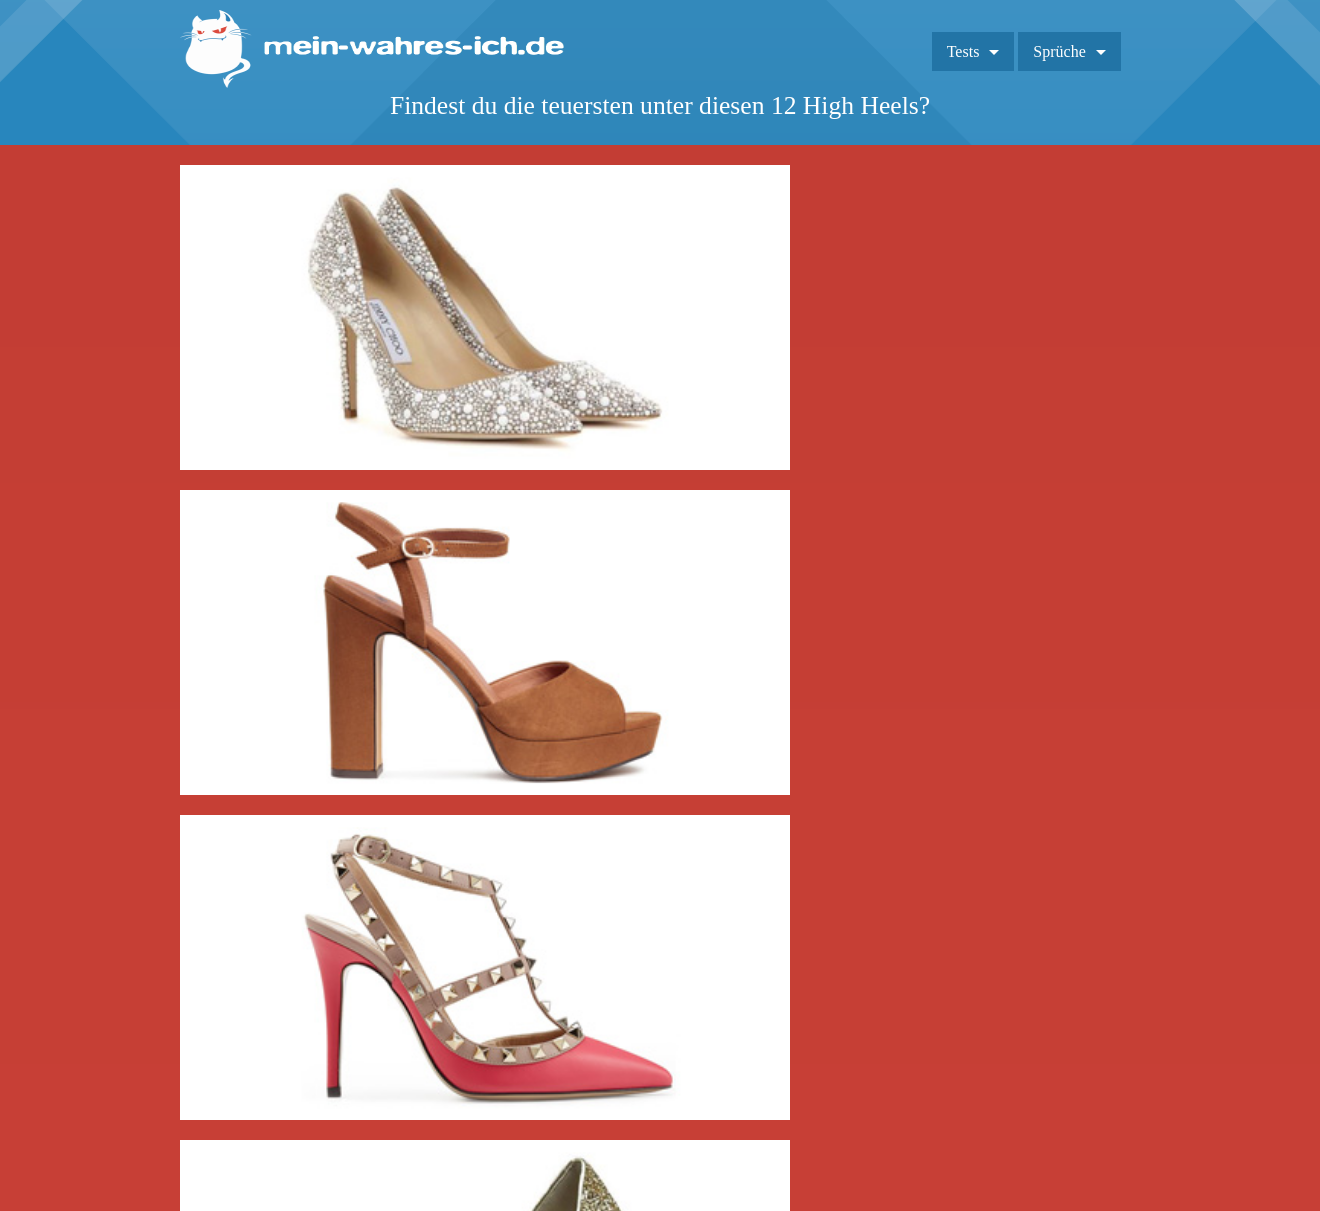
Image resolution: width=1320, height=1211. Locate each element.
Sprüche (1059, 51)
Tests (963, 51)
